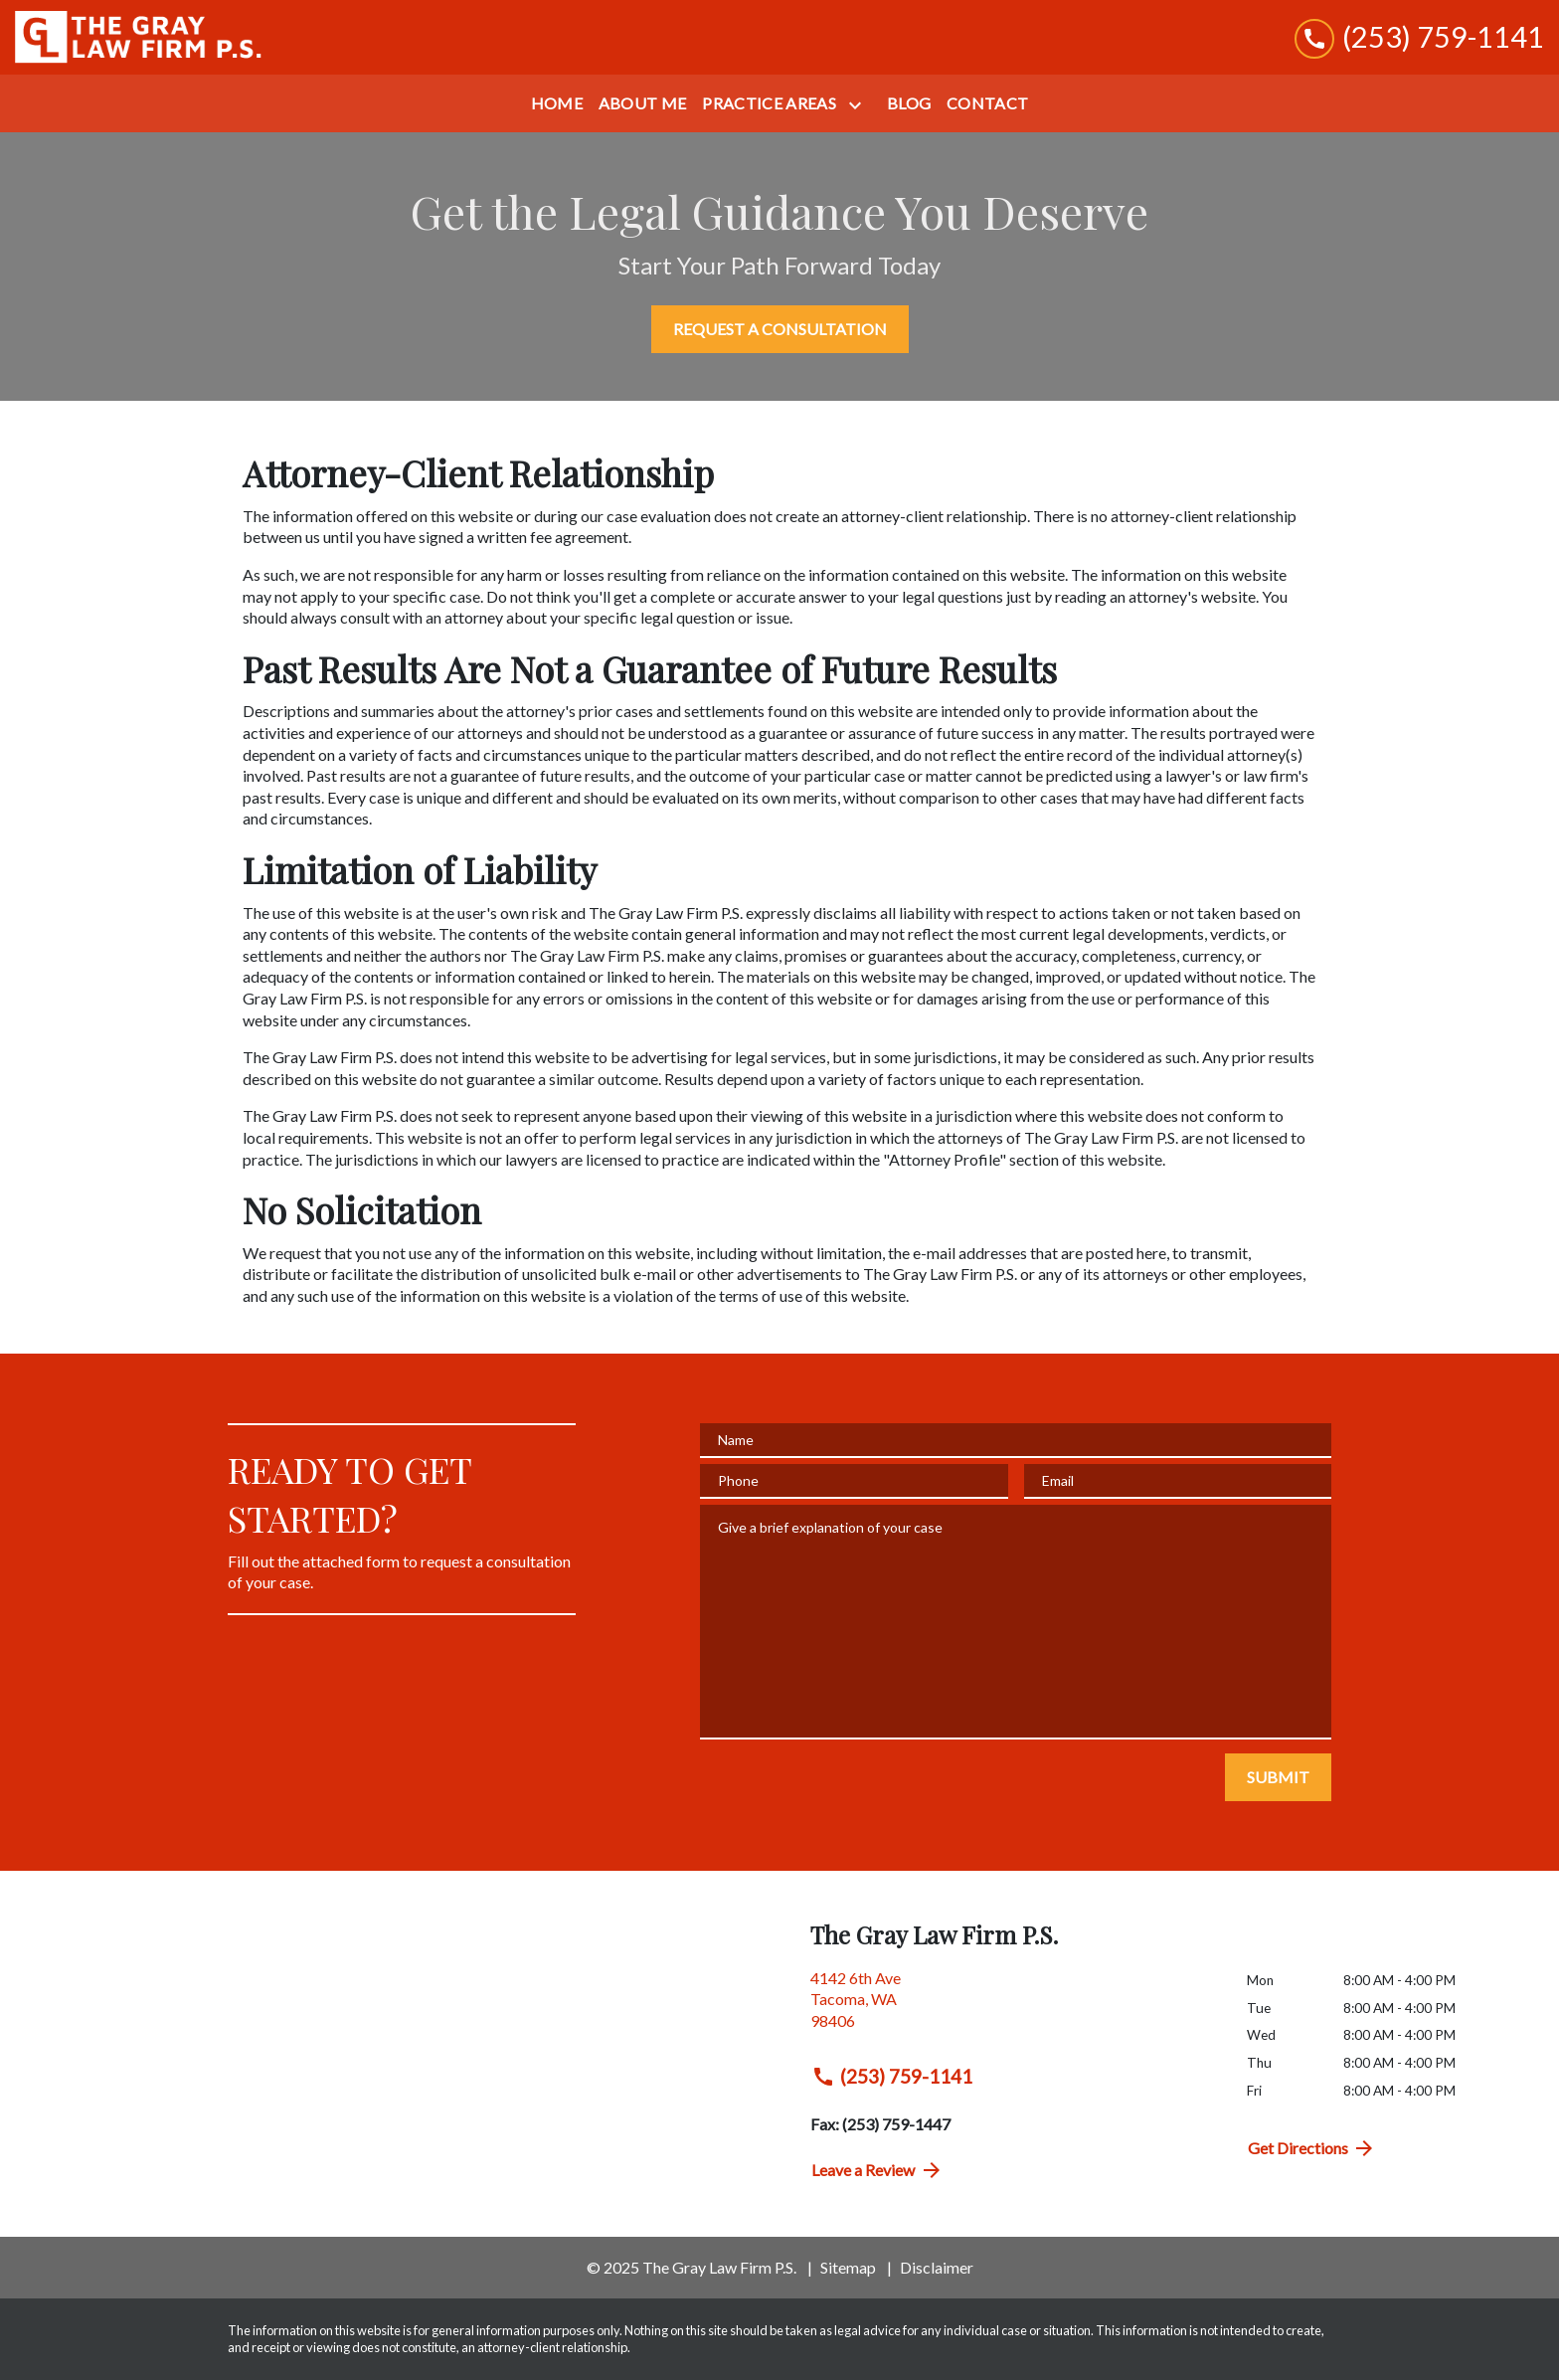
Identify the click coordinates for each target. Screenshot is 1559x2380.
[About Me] (643, 103)
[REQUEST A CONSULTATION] (780, 329)
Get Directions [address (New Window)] (1312, 2148)
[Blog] (909, 103)
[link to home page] (139, 37)
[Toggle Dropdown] (859, 104)
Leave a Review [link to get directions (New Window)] (877, 2170)
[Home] (557, 103)
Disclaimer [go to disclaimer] (936, 2267)
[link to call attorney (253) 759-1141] (1419, 37)
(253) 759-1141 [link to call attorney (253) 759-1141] (891, 2077)
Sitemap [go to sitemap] (848, 2267)
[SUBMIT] (1278, 1777)
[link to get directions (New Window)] (1013, 2007)
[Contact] (987, 103)
